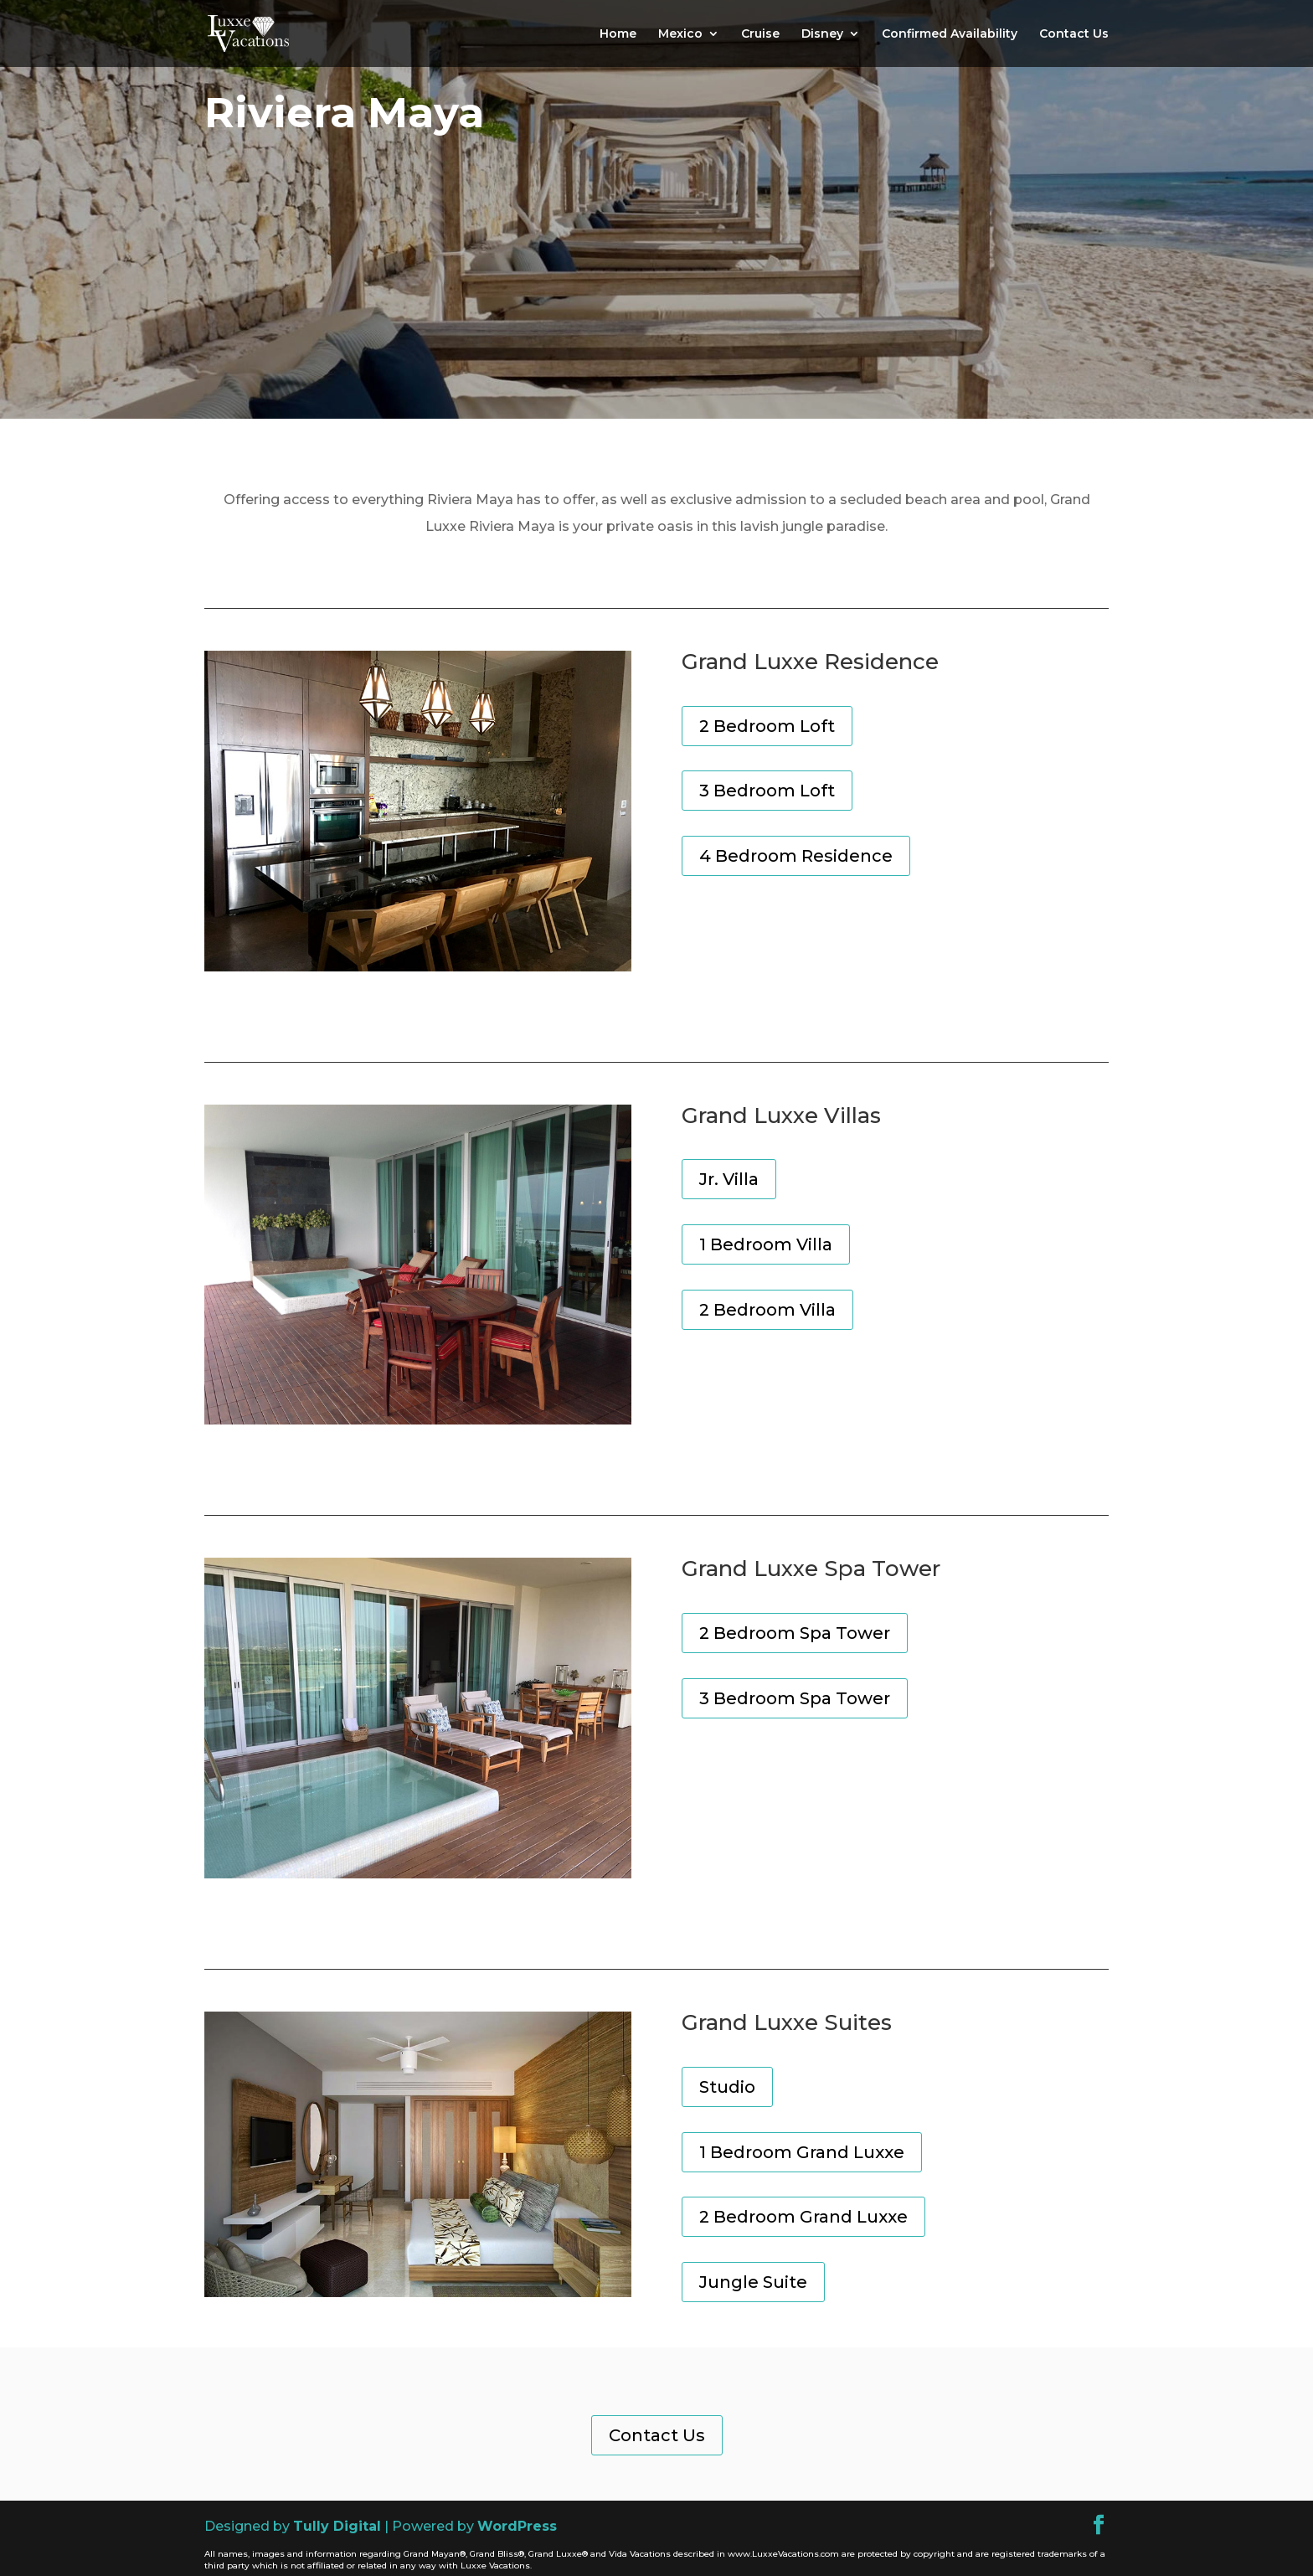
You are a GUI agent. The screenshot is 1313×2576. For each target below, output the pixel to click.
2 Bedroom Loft (767, 726)
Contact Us (1074, 34)
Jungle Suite (753, 2282)
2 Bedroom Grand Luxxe (803, 2217)
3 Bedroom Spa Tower (794, 1698)
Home (618, 34)
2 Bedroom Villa (767, 1310)
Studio (727, 2087)
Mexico (680, 34)
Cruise (760, 34)
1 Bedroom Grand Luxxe (801, 2152)
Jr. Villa (729, 1179)
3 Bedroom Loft (767, 791)
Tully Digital (337, 2526)
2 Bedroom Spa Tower (794, 1633)
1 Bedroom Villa (765, 1244)
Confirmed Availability (949, 34)
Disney (822, 34)
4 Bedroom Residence (796, 856)
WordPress (517, 2526)
